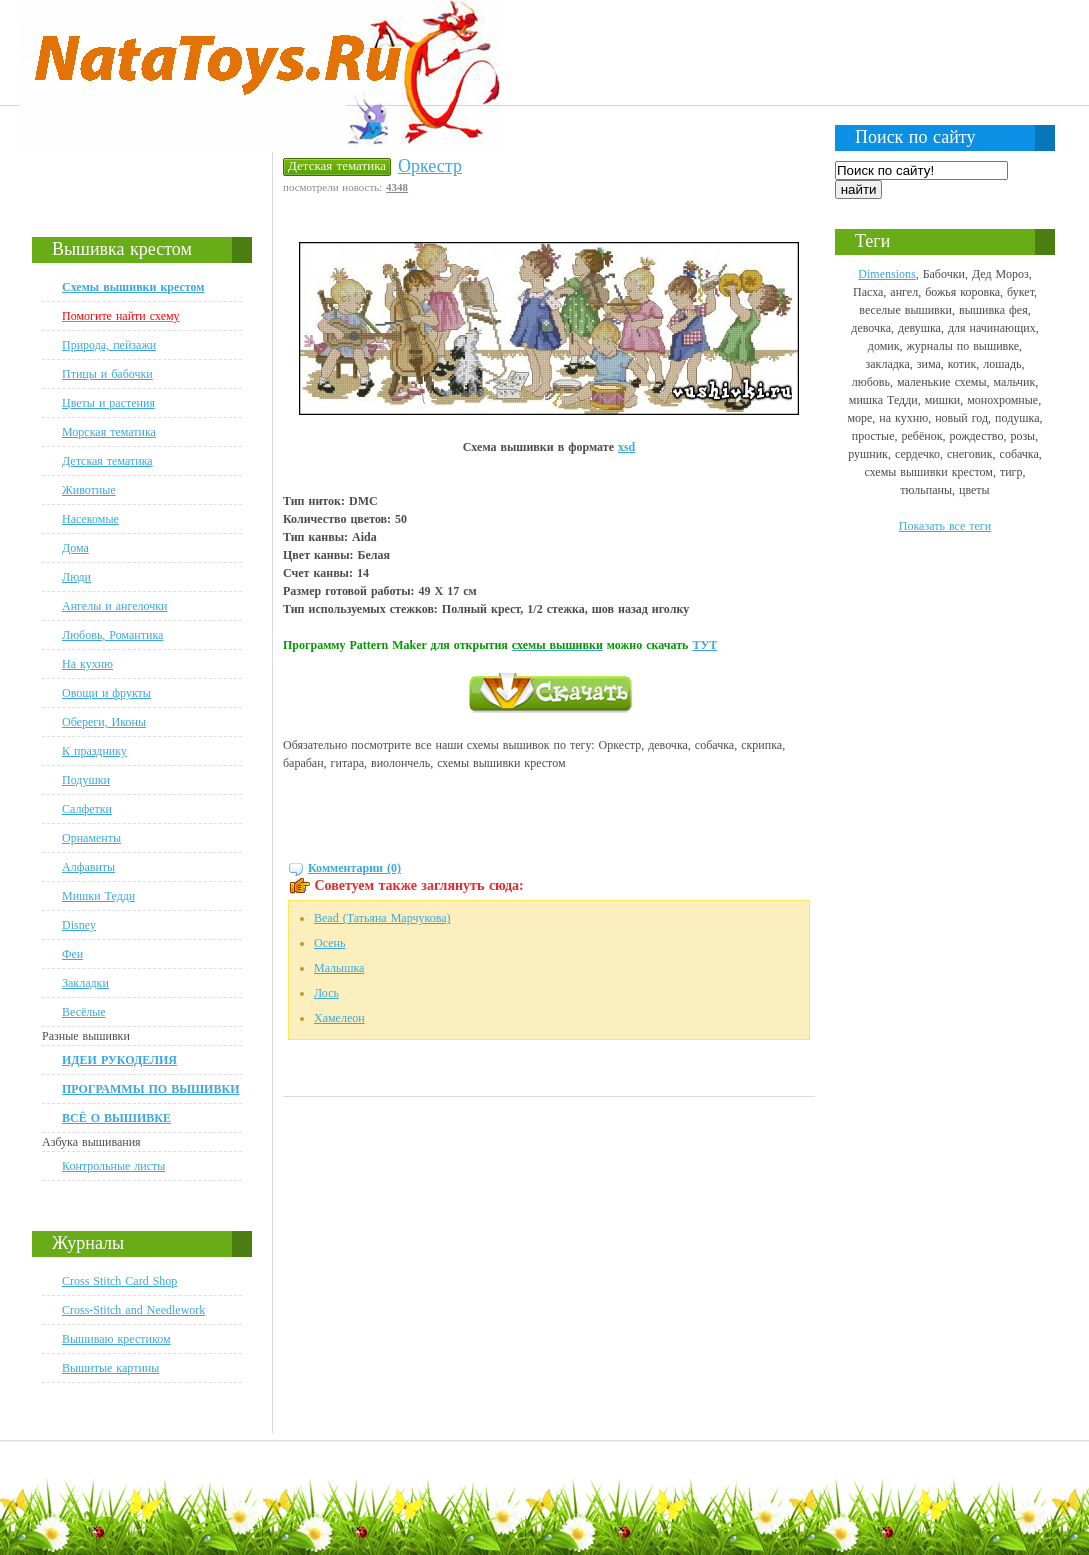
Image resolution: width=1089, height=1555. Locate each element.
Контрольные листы (113, 1166)
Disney (79, 925)
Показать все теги (945, 526)
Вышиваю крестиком (116, 1339)
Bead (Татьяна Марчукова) (382, 918)
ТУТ (704, 645)
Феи (72, 954)
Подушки (86, 780)
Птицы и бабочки (107, 374)
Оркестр (430, 166)
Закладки (85, 983)
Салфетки (87, 809)
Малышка (339, 968)
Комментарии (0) (354, 868)
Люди (76, 577)
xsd (626, 447)
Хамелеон (339, 1018)
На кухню (87, 664)
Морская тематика (109, 432)
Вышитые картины (110, 1368)
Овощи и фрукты (106, 693)
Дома (75, 548)
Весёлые (84, 1012)
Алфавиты (88, 867)
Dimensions (886, 274)
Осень (329, 943)
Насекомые (90, 519)
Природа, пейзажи (109, 345)
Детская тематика (107, 461)
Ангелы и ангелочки (114, 606)
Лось (326, 993)
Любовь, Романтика (112, 635)
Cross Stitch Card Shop (119, 1281)
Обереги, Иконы (104, 722)
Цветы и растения (108, 403)
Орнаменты (91, 838)
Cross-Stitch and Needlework (133, 1310)
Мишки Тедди (98, 896)
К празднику (94, 751)
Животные (89, 490)
